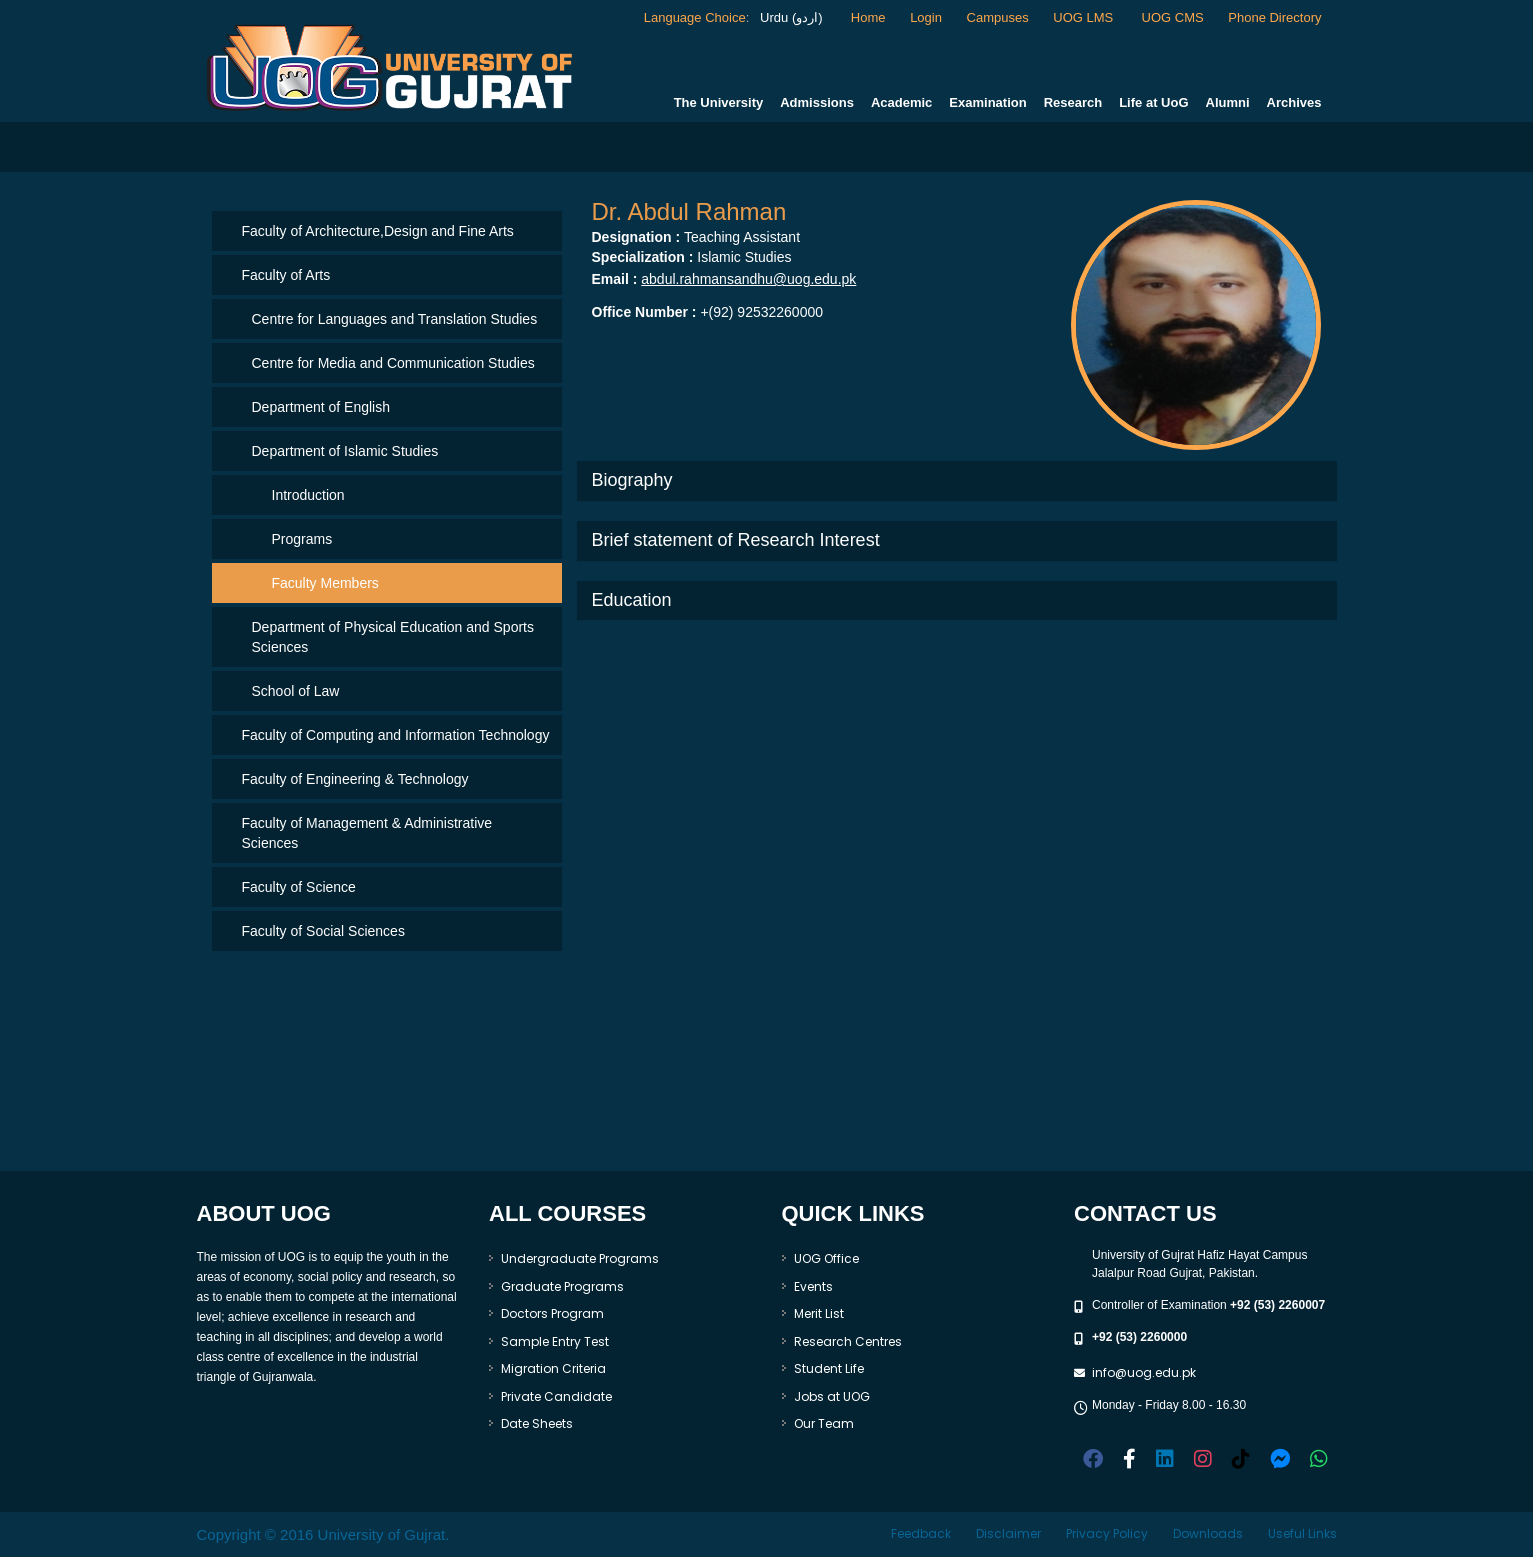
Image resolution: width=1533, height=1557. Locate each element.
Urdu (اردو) (789, 17)
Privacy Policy (1107, 1533)
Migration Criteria (553, 1368)
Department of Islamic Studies (345, 451)
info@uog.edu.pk (1144, 1372)
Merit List (819, 1313)
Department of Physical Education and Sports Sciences (393, 637)
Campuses (998, 17)
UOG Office (826, 1258)
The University (719, 102)
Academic (901, 102)
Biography (632, 480)
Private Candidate (556, 1396)
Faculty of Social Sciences (323, 931)
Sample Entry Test (555, 1341)
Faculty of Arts (286, 275)
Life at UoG (1153, 102)
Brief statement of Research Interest (736, 540)
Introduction (308, 495)
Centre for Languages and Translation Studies (395, 319)
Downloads (1208, 1533)
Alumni (1228, 102)
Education (632, 600)
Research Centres (848, 1341)
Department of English (321, 407)
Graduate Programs (562, 1286)
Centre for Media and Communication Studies (393, 363)
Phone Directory (1274, 17)
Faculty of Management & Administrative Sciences (367, 833)
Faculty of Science (299, 887)
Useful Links (1302, 1533)
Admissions (817, 102)
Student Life (829, 1368)
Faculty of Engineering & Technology (355, 779)
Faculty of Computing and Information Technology (396, 735)
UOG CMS (1173, 17)
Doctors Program (552, 1313)
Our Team (824, 1423)
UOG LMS (1085, 17)
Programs (302, 539)
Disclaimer (1008, 1533)
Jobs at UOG (832, 1396)
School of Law (296, 691)
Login (926, 17)
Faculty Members (325, 583)
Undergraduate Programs (580, 1258)
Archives (1294, 102)
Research (1073, 102)
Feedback (921, 1533)
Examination (987, 102)
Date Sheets (537, 1423)
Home (868, 17)
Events (813, 1286)
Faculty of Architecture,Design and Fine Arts (378, 231)
